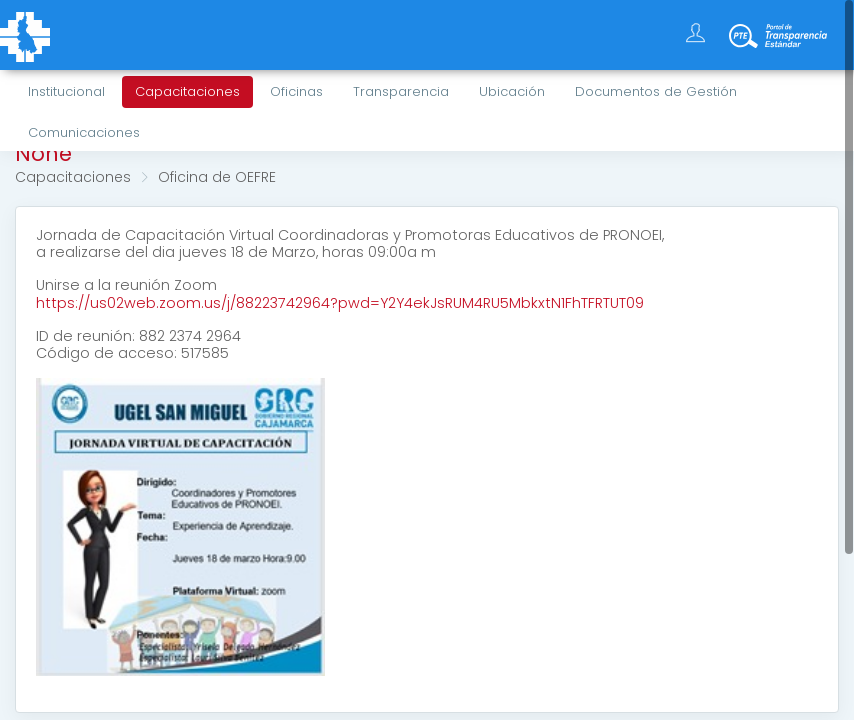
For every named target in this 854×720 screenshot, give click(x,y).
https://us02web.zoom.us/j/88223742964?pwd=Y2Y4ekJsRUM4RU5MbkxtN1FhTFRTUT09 (340, 303)
